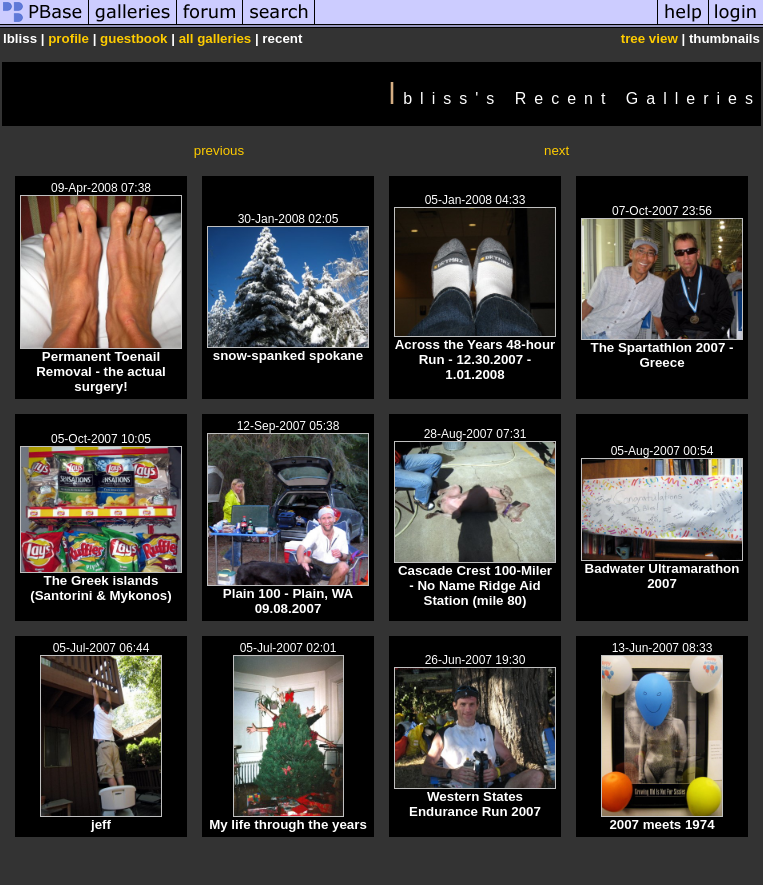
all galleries (215, 38)
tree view (649, 38)
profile (68, 38)
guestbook (133, 38)
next (556, 150)
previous (219, 150)
